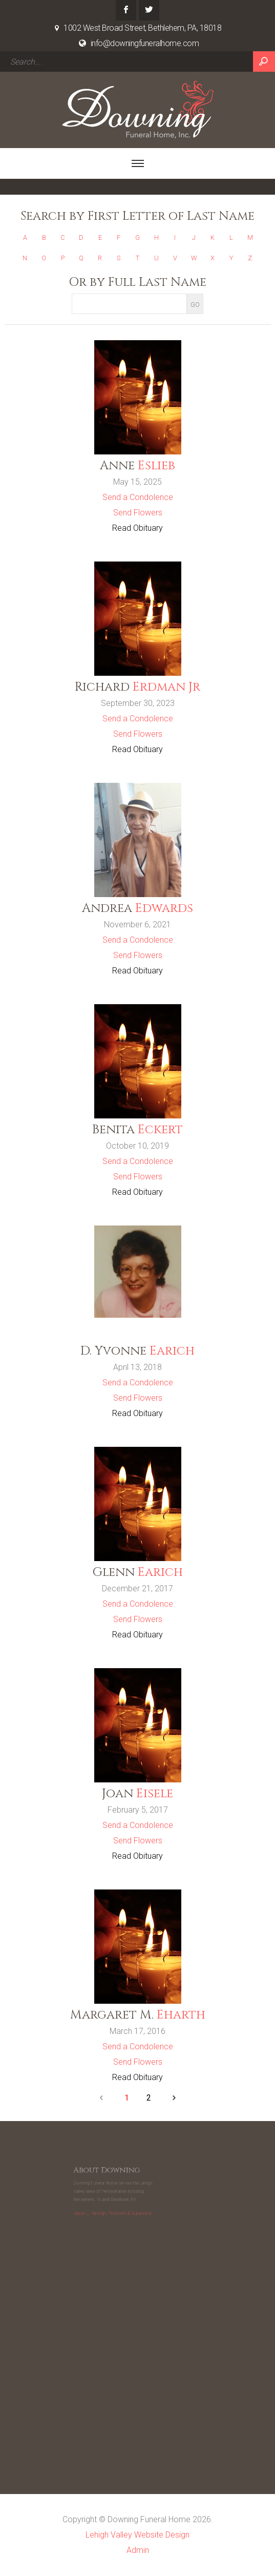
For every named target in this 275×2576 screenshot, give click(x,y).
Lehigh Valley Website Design (137, 2535)
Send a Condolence (137, 497)
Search (264, 61)
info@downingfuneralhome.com (145, 43)
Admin (137, 2550)
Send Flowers (137, 512)
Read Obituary (137, 528)
